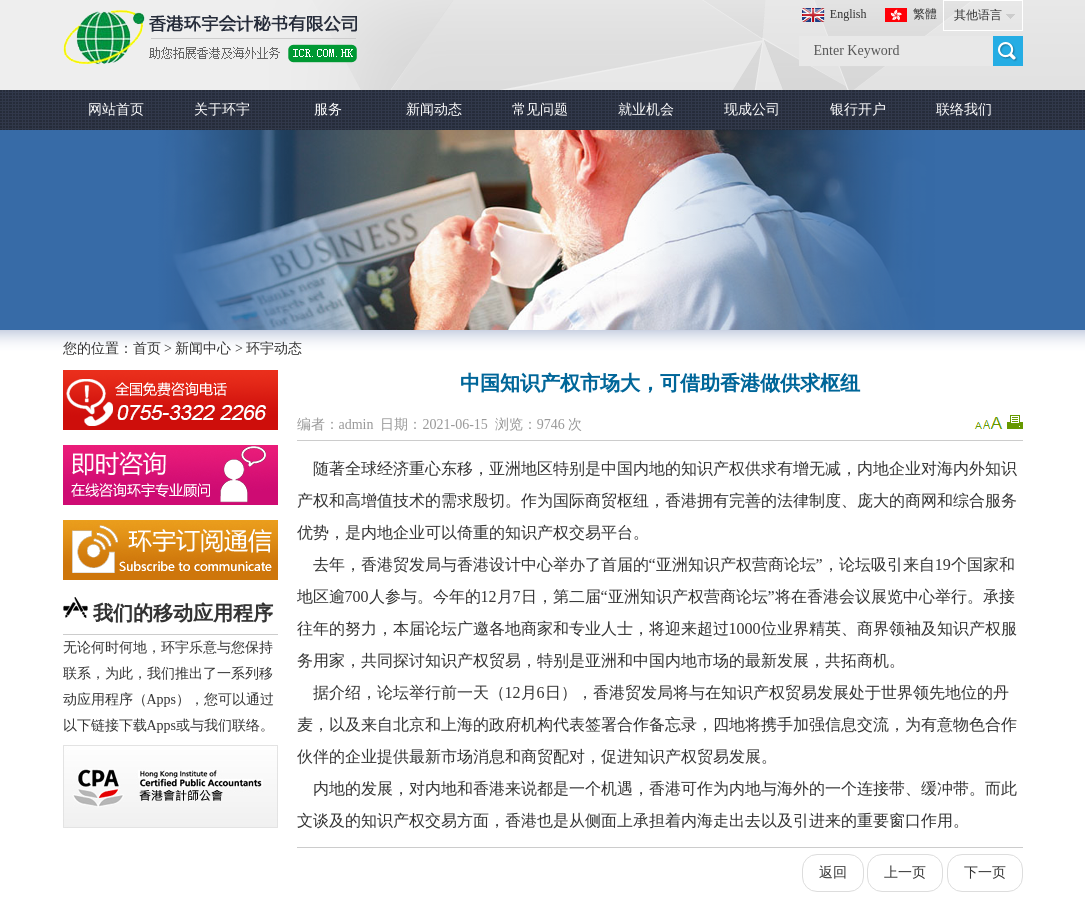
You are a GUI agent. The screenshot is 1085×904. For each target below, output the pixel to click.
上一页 (905, 872)
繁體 (925, 14)
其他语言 (978, 15)
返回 (833, 872)
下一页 (985, 872)
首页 (147, 348)
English (848, 14)
